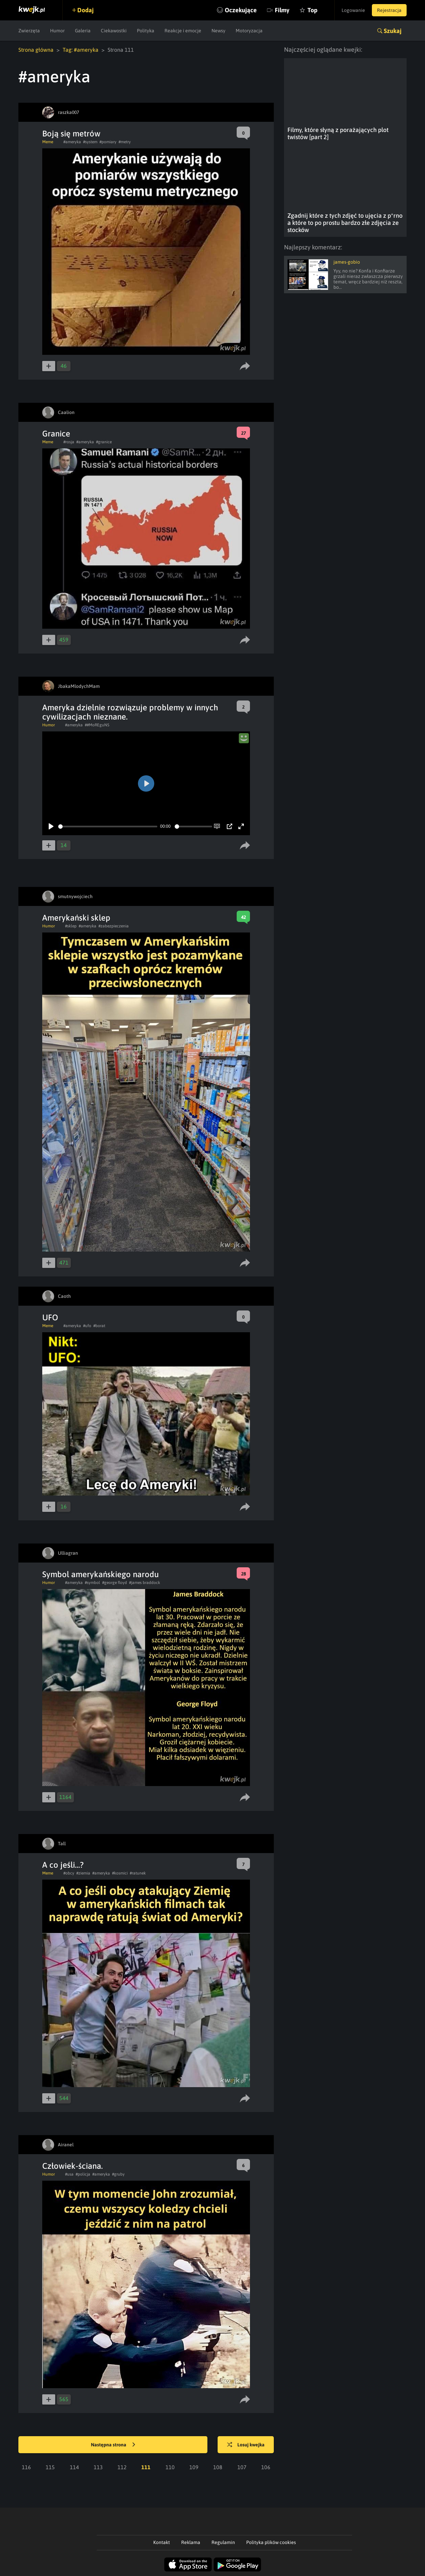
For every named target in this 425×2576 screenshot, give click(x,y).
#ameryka (72, 141)
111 (146, 2467)
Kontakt (161, 2542)
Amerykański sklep (76, 917)
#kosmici (120, 1873)
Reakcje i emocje (182, 30)
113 (98, 2467)
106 (265, 2467)
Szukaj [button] (393, 30)
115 (50, 2467)
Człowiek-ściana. (72, 2165)
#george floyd (114, 1582)
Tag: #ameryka (80, 50)
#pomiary (107, 141)
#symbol (92, 1582)
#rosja (68, 442)
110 (170, 2467)
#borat (99, 1325)
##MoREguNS (97, 725)
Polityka (145, 30)
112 (122, 2467)
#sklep (71, 926)
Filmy (282, 10)
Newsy (218, 30)
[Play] (51, 826)
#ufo (87, 1325)
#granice (104, 442)
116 (26, 2467)
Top (312, 10)
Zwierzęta (29, 30)
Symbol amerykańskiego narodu (100, 1574)
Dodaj (85, 10)
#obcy (68, 1873)
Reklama (190, 2542)
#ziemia (83, 1873)
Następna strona (113, 2445)
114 (74, 2467)
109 (194, 2467)
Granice (56, 433)
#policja (83, 2174)
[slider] (107, 826)
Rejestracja (389, 10)
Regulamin (223, 2542)
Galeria (83, 30)
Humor (57, 30)
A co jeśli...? (63, 1864)
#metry (125, 141)
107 (242, 2467)
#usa (69, 2174)
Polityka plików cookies (271, 2542)
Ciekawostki (114, 30)
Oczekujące (241, 10)
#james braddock (144, 1582)
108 (217, 2467)
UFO (50, 1317)
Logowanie (353, 10)
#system (90, 141)
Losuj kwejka (246, 2445)
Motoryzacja (249, 30)
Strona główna (35, 50)
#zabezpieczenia (113, 926)
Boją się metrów (71, 133)
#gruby (118, 2174)
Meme (47, 141)
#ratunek (138, 1873)
